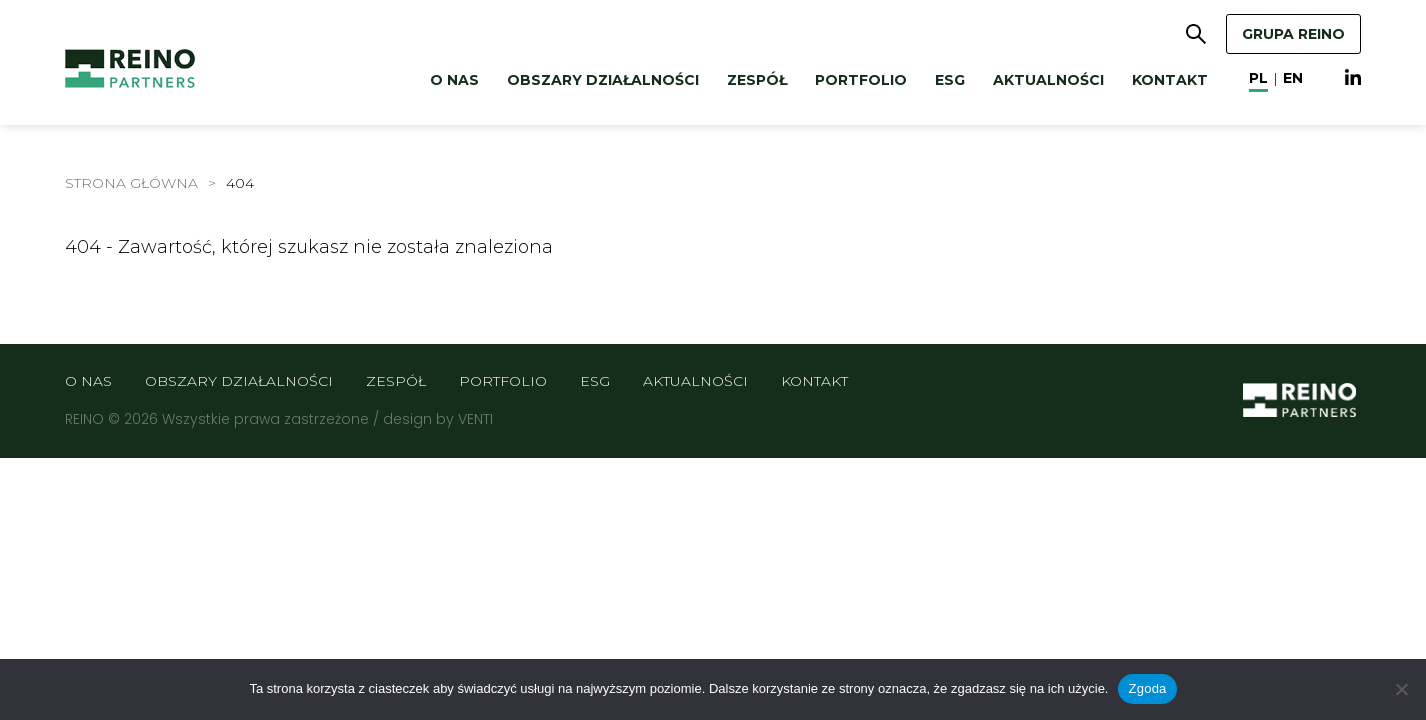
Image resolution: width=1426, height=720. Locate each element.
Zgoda (1147, 688)
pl (1258, 78)
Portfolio (861, 80)
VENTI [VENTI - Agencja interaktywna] (475, 419)
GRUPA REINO (1293, 34)
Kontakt (1170, 80)
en (1293, 78)
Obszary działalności (603, 80)
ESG (950, 80)
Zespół (757, 80)
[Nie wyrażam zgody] (1401, 689)
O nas (454, 80)
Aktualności (1048, 80)
